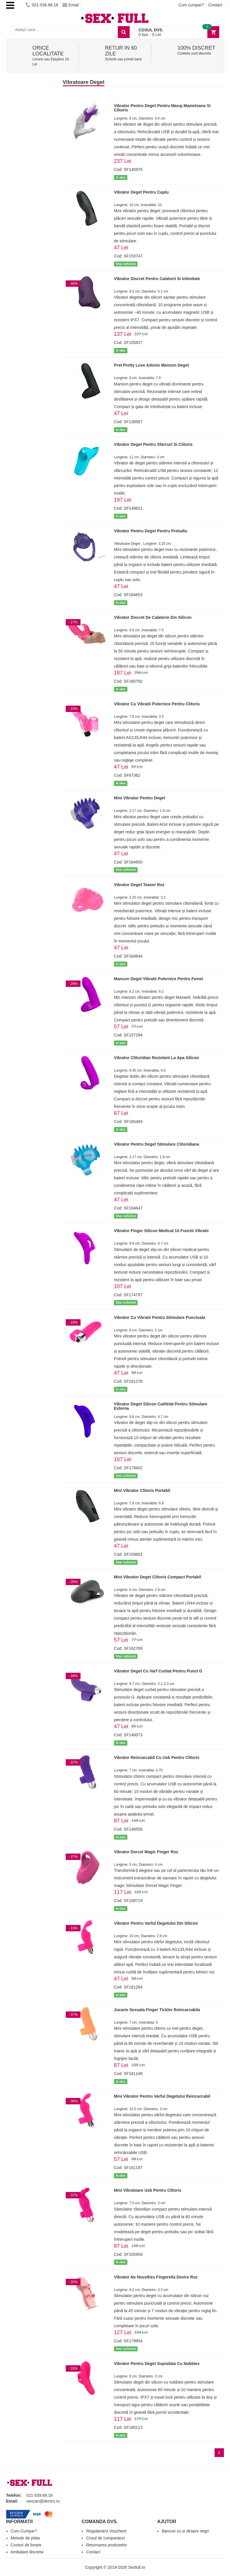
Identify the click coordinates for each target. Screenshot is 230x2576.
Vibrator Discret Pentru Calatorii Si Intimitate (157, 278)
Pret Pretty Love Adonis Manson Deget (151, 365)
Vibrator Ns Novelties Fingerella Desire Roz (156, 2277)
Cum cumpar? (191, 5)
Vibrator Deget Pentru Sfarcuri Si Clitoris (153, 444)
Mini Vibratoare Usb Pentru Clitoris (147, 2190)
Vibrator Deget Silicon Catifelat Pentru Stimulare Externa (160, 1406)
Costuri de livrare (26, 2545)
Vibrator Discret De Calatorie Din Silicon (153, 617)
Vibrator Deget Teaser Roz (139, 884)
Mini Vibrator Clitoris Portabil (142, 1490)
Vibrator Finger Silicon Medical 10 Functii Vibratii (161, 1230)
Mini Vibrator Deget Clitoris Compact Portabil (157, 1577)
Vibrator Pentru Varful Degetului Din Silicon (156, 1923)
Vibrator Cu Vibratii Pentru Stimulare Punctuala (159, 1317)
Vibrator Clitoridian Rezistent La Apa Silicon (156, 1057)
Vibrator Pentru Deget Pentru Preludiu (151, 531)
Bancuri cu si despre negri (185, 2531)
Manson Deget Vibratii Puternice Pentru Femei (158, 978)
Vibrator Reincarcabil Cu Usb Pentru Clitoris (156, 1757)
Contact (215, 5)
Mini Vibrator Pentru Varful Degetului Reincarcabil (162, 2096)
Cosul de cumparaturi (105, 2538)
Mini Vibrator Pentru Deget (139, 798)
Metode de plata (25, 2538)
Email (71, 5)
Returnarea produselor (106, 2545)
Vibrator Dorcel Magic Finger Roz (146, 1851)
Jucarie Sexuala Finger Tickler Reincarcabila (157, 2009)
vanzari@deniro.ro (43, 2501)
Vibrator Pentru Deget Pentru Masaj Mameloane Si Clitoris (162, 107)
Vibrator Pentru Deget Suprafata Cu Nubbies (157, 2363)
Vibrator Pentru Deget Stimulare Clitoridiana (156, 1144)
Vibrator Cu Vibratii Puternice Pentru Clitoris (157, 704)
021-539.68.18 (42, 5)
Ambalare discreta (27, 2552)
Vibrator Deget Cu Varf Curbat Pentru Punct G (158, 1671)
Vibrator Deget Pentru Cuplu (141, 192)
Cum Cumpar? (24, 2531)
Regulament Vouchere (106, 2531)
